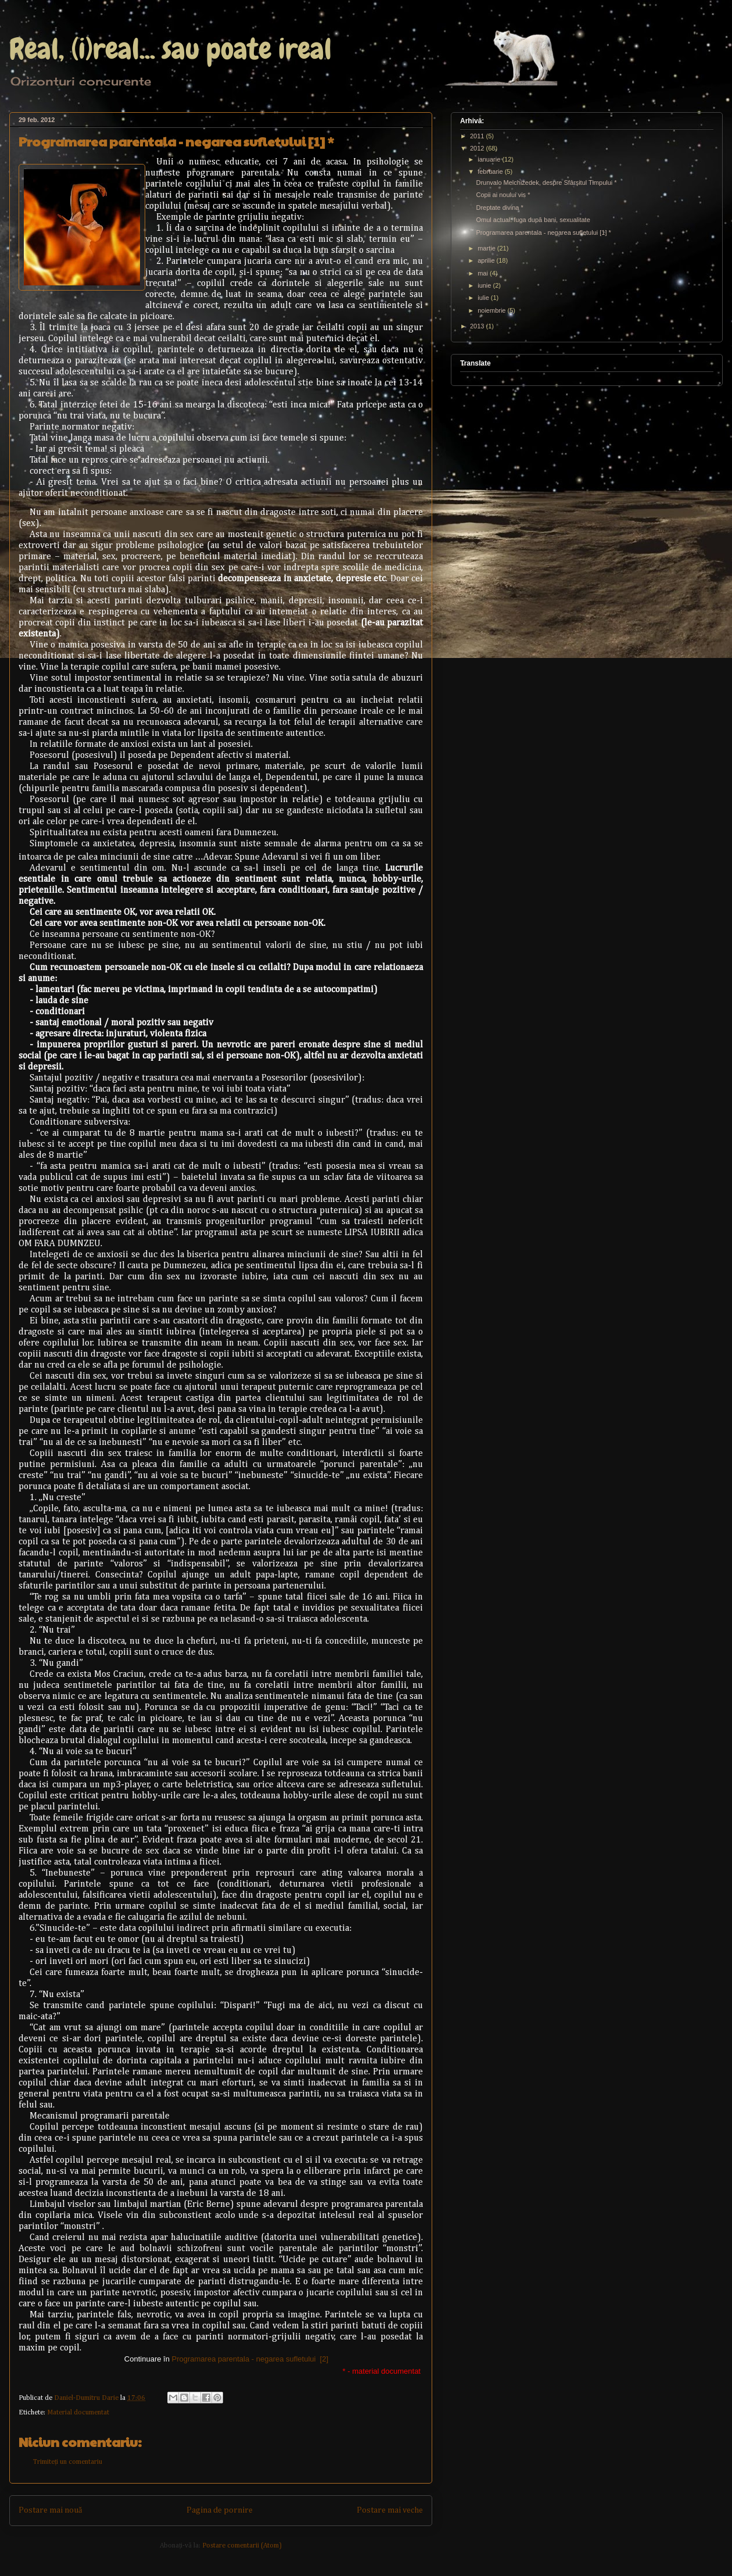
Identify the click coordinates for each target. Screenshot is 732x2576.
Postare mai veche (390, 2510)
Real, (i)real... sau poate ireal (170, 48)
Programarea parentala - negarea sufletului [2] (250, 2359)
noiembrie (492, 310)
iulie (484, 297)
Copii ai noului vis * (503, 194)
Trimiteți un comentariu (67, 2462)
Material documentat (78, 2412)
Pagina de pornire (219, 2510)
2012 (478, 148)
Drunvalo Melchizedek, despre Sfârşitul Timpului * (546, 182)
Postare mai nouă (50, 2510)
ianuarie (490, 159)
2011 (478, 136)
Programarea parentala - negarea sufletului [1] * (543, 232)
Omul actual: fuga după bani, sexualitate (533, 219)
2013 (478, 326)
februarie (491, 171)
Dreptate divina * (499, 207)
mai (484, 273)
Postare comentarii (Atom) (242, 2545)
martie (487, 248)
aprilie (487, 260)
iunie (485, 285)
